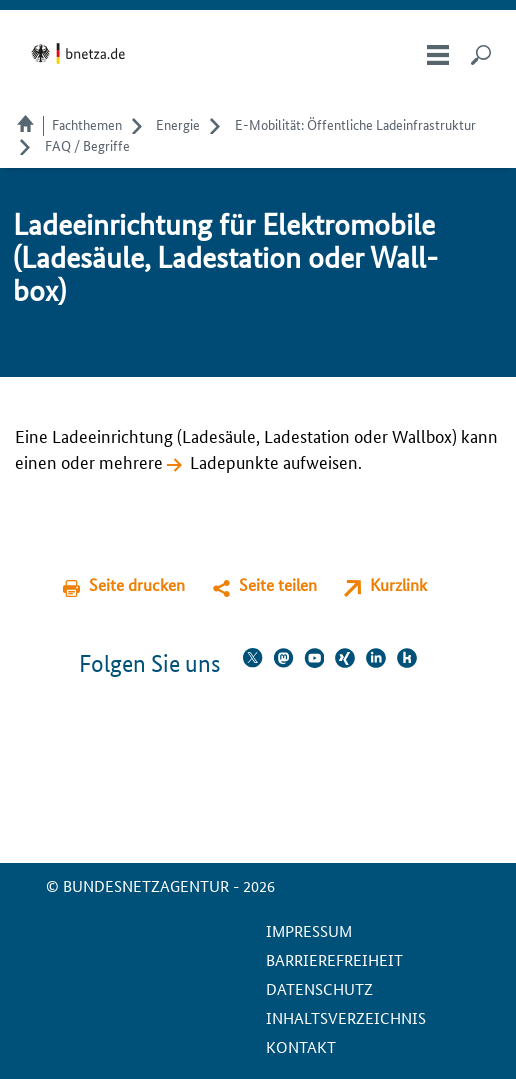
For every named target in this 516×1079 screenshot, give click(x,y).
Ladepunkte (234, 461)
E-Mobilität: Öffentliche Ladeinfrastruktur (355, 124)
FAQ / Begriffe (87, 145)
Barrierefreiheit (334, 959)
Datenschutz (319, 988)
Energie (178, 124)
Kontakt (301, 1046)
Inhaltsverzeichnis (346, 1017)
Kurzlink (398, 584)
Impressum (309, 930)
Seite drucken (137, 584)
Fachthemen (87, 124)
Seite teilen (278, 584)
